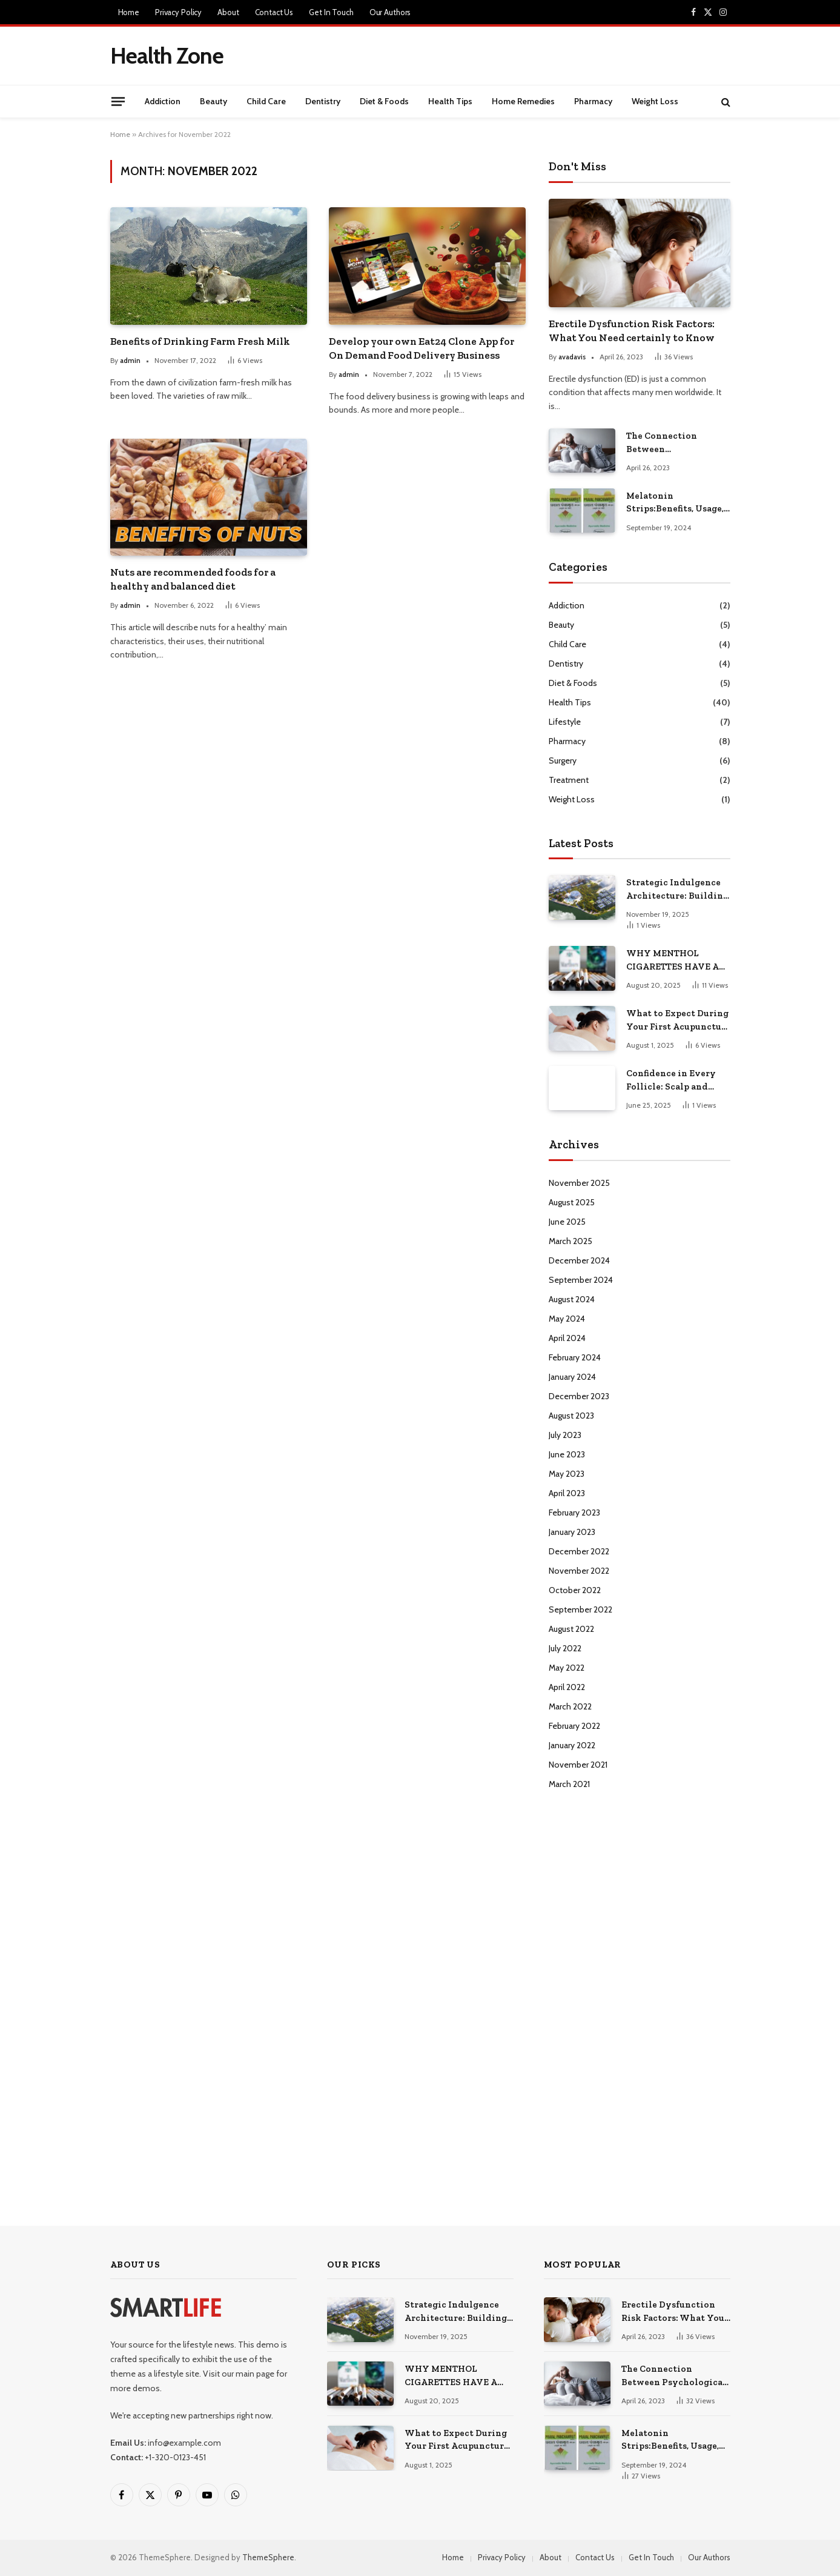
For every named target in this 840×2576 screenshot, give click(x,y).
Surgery (563, 760)
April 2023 (567, 1493)
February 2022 (574, 1725)
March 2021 (569, 1784)
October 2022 (575, 1590)
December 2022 (579, 1551)
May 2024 (567, 1318)
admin (130, 360)
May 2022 (566, 1667)
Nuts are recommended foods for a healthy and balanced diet (193, 579)
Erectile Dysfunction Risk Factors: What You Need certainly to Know (632, 331)
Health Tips (450, 101)
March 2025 (570, 1241)
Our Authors (390, 12)
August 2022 (571, 1628)
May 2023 (566, 1473)
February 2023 (574, 1512)
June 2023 (567, 1454)
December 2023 (579, 1396)
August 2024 (572, 1299)
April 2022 (567, 1687)
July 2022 (565, 1648)
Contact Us (274, 12)
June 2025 (567, 1221)
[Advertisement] (509, 54)
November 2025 (579, 1182)
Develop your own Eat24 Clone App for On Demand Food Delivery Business (421, 348)
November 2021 (578, 1764)
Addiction (162, 101)
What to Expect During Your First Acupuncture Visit (678, 1020)
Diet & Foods (384, 101)
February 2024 (575, 1357)
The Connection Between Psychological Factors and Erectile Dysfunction (675, 443)
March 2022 (570, 1706)
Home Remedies (523, 101)
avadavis (572, 356)
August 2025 (572, 1202)
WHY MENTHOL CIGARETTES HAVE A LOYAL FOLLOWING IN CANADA (676, 960)
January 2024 (572, 1376)
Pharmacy (593, 101)
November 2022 (579, 1570)
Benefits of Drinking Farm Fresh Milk (200, 341)
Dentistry (322, 101)
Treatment (569, 779)
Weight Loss (655, 101)
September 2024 (581, 1279)
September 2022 (580, 1609)
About (228, 12)
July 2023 (565, 1434)
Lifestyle (565, 721)
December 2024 (579, 1260)
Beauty (213, 101)
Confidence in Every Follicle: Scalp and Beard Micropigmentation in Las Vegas (676, 1080)
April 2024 (567, 1338)
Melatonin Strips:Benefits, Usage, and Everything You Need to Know (675, 503)
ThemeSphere (268, 2557)
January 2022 (572, 1745)
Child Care (266, 101)
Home (128, 12)
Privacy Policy (178, 12)
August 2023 (571, 1415)
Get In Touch (331, 12)
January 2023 (572, 1531)
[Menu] (117, 101)
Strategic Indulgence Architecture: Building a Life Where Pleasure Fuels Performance (677, 889)
